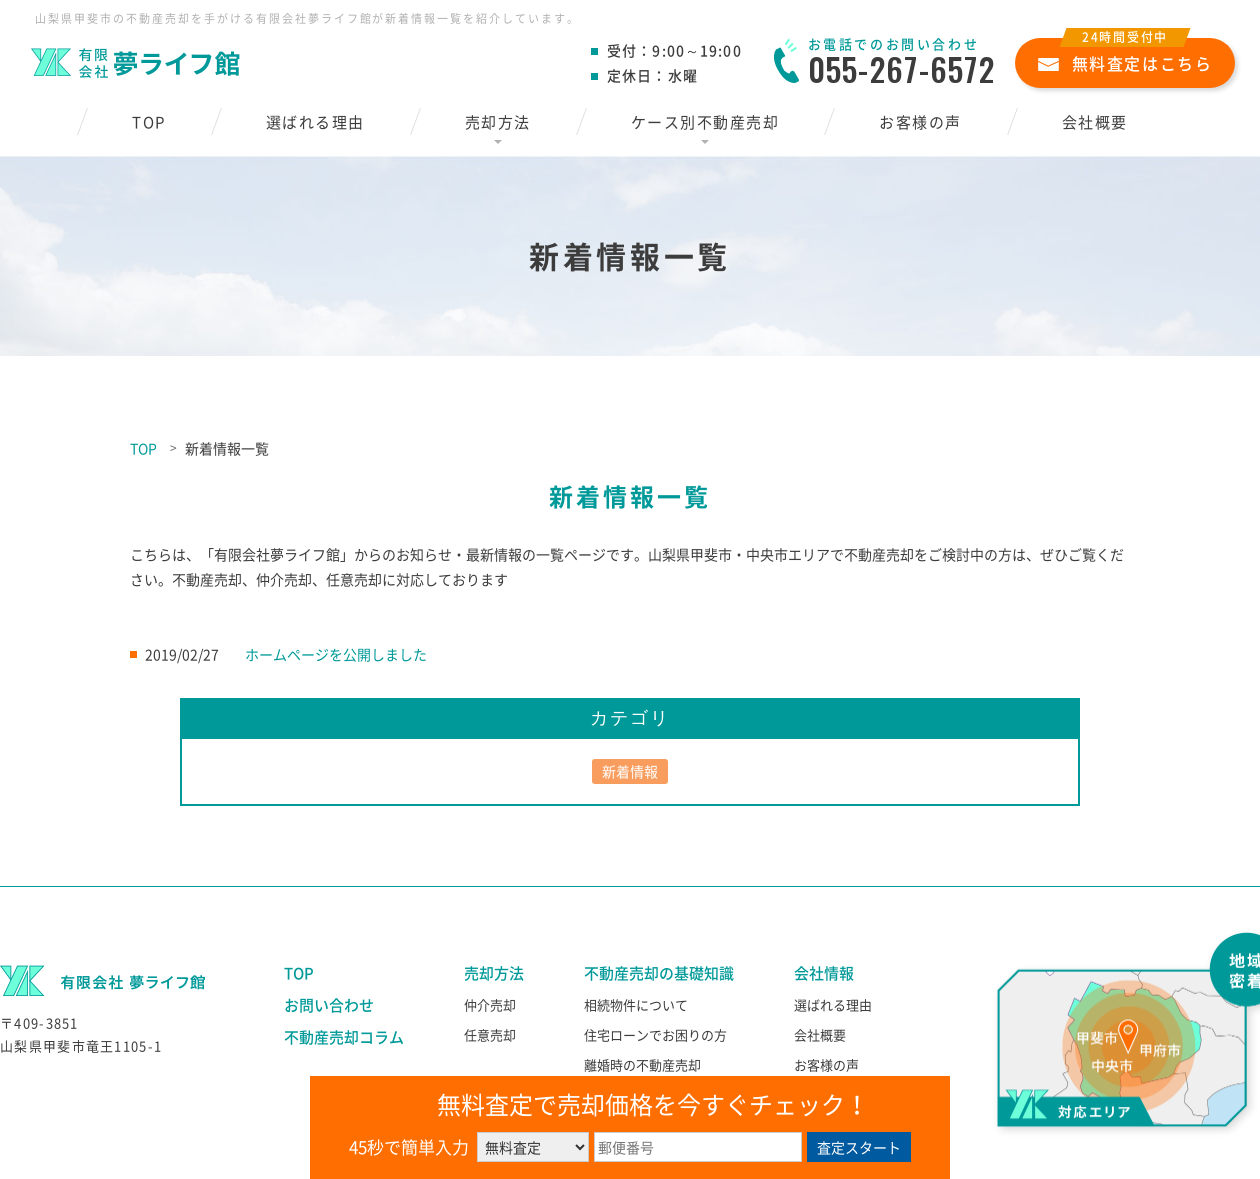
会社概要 (1095, 122)
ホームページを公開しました (336, 654)
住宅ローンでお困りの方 (655, 1034)
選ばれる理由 (315, 122)
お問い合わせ (329, 1005)
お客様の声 (920, 122)
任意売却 (490, 1034)
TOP (149, 122)
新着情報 (630, 771)
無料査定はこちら (1125, 56)
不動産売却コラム (344, 1037)
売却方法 (498, 122)
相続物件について (636, 1004)
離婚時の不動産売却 (642, 1064)
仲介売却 (490, 1004)
